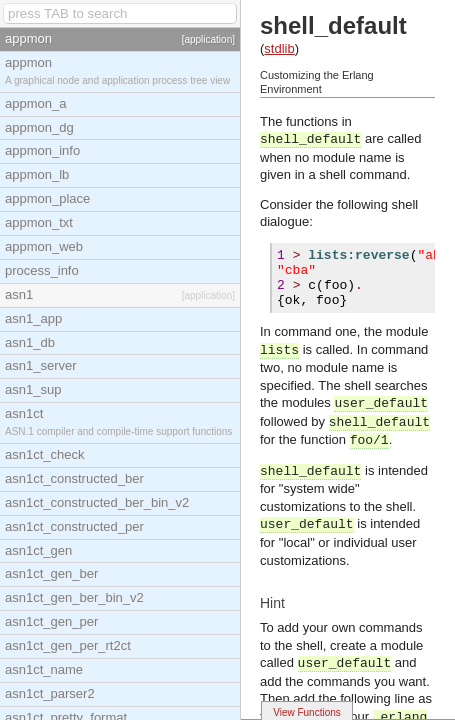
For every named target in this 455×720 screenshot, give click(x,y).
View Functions (307, 712)
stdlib (279, 48)
